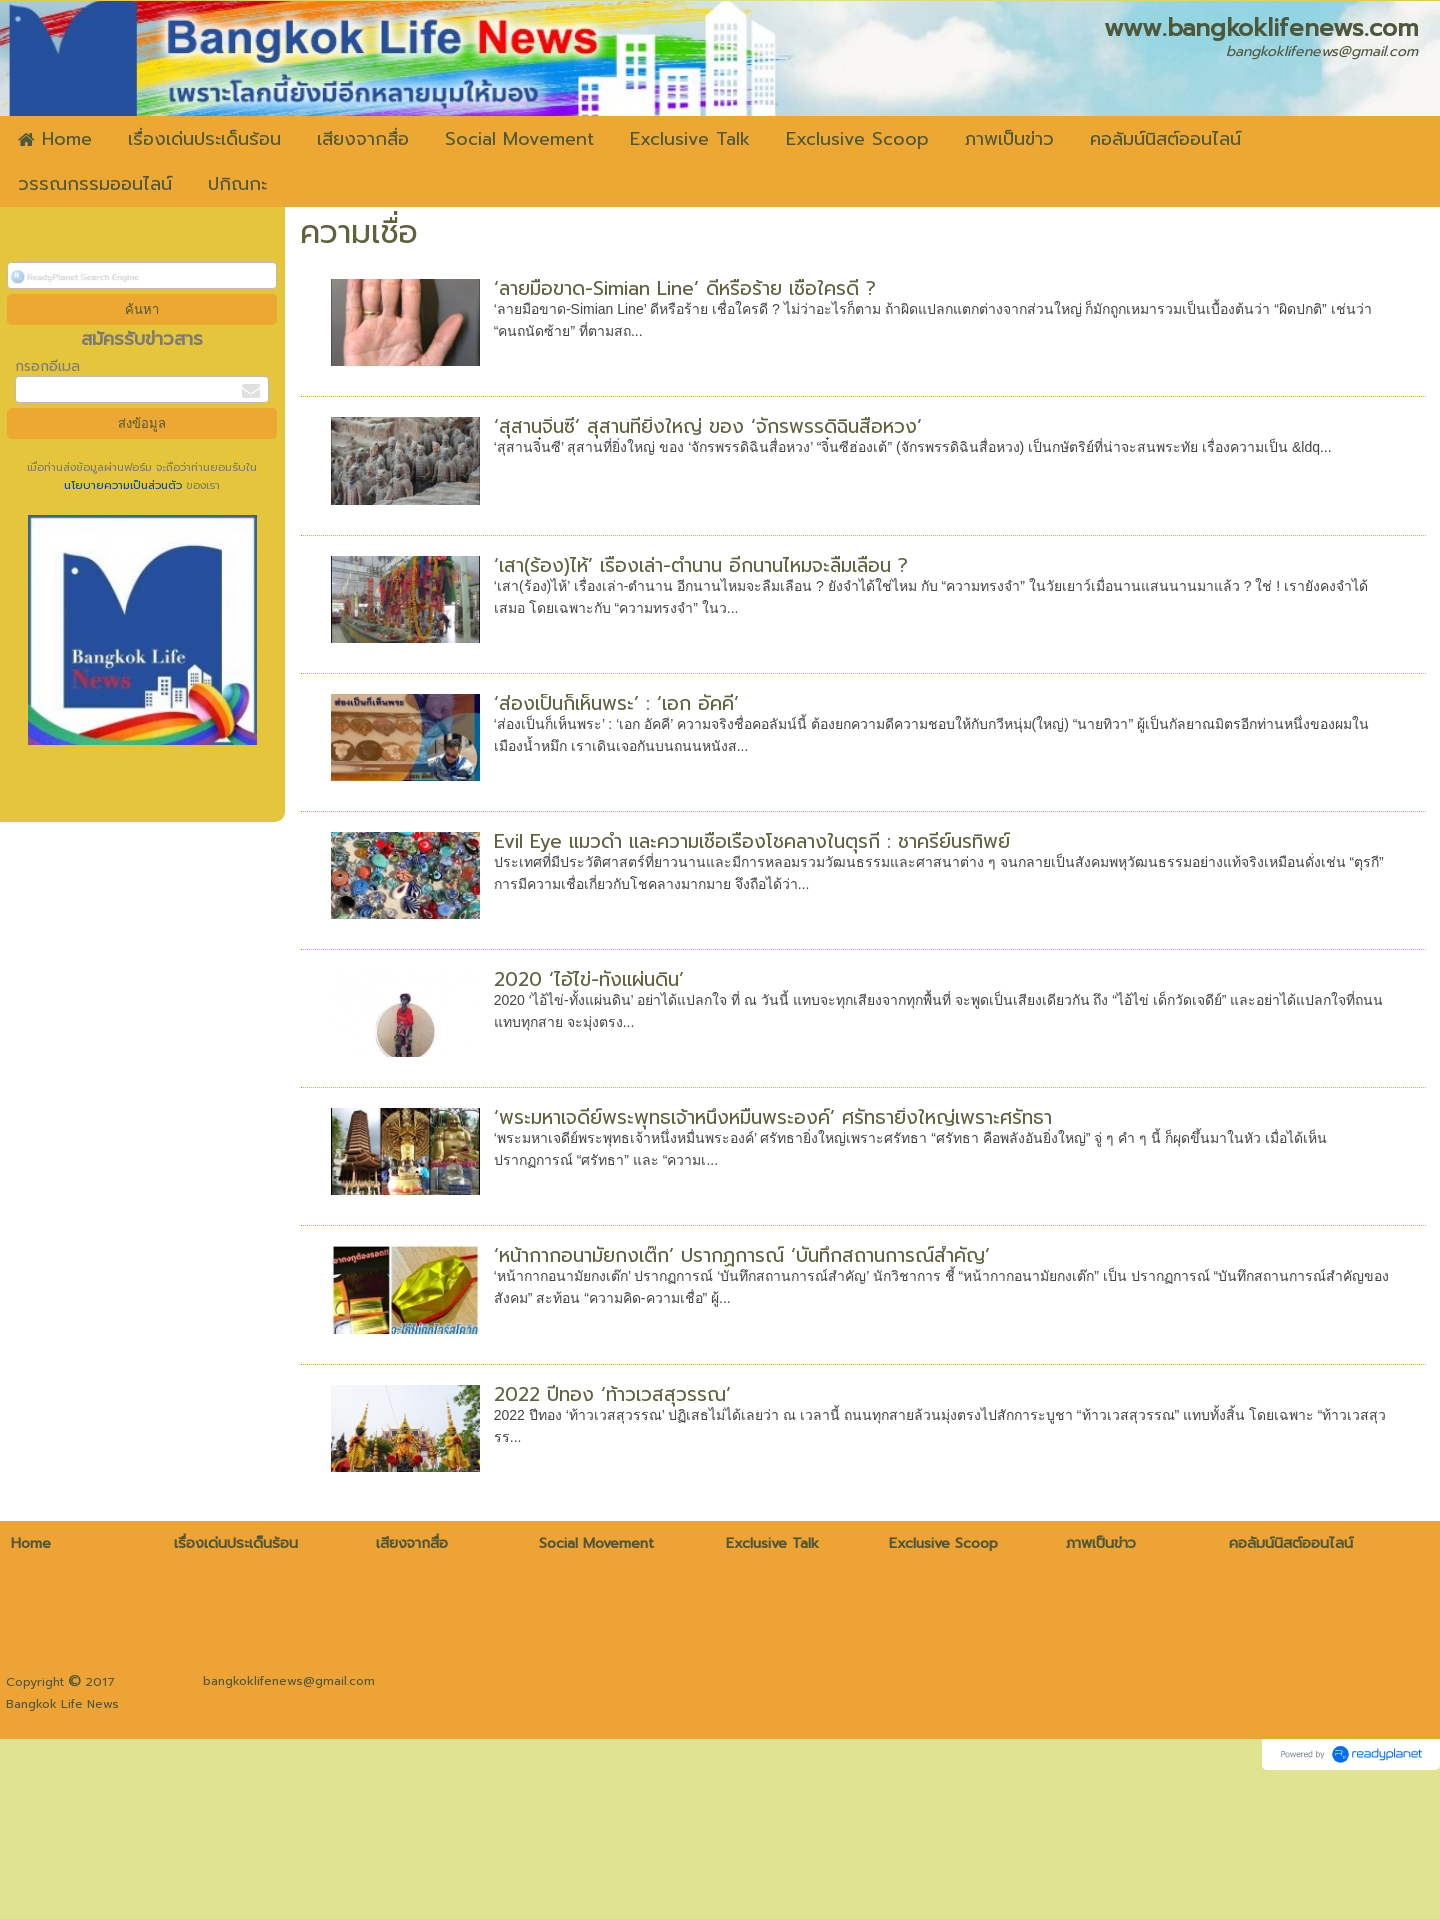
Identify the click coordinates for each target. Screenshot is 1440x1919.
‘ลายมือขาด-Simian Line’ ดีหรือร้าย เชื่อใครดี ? (685, 288)
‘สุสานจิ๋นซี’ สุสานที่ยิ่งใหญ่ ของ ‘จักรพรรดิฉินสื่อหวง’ (708, 426)
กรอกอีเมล (47, 366)
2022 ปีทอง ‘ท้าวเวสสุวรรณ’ (612, 1394)
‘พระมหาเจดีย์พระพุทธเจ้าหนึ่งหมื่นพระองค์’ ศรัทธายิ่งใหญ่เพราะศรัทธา (773, 1117)
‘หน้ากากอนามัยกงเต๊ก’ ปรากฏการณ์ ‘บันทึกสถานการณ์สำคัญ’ (742, 1255)
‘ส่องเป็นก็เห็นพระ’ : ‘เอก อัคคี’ (616, 703)
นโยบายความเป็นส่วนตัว (125, 485)
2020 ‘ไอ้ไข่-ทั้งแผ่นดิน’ (589, 979)
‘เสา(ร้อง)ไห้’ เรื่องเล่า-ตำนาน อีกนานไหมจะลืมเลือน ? (701, 565)
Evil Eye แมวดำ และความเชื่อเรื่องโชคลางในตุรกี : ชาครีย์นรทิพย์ (752, 841)
